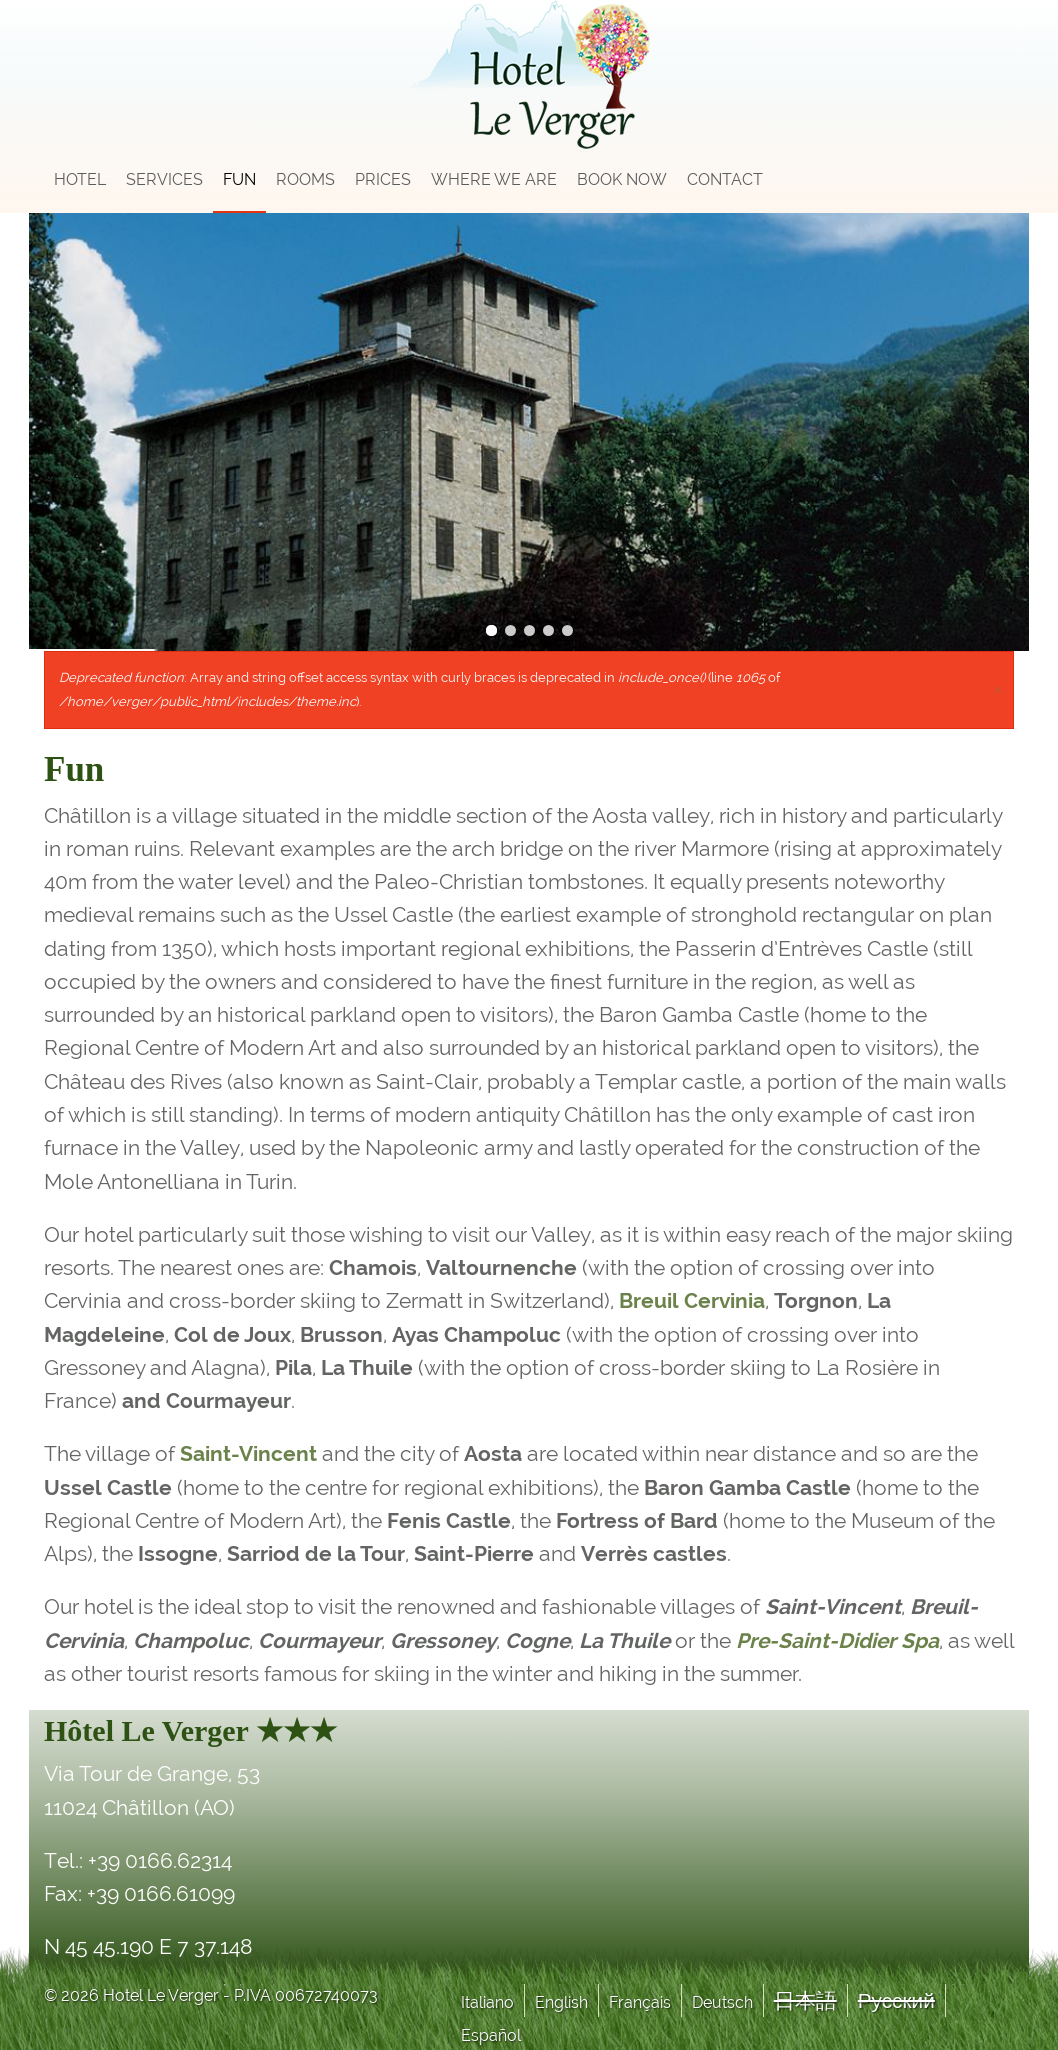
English (561, 2002)
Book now (622, 179)
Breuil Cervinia (692, 1300)
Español (491, 2035)
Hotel (80, 179)
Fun (239, 179)
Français (640, 2002)
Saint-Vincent (248, 1453)
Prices (383, 179)
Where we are (494, 179)
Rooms (305, 179)
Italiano (487, 2002)
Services (164, 179)
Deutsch (722, 2002)
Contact (725, 179)
